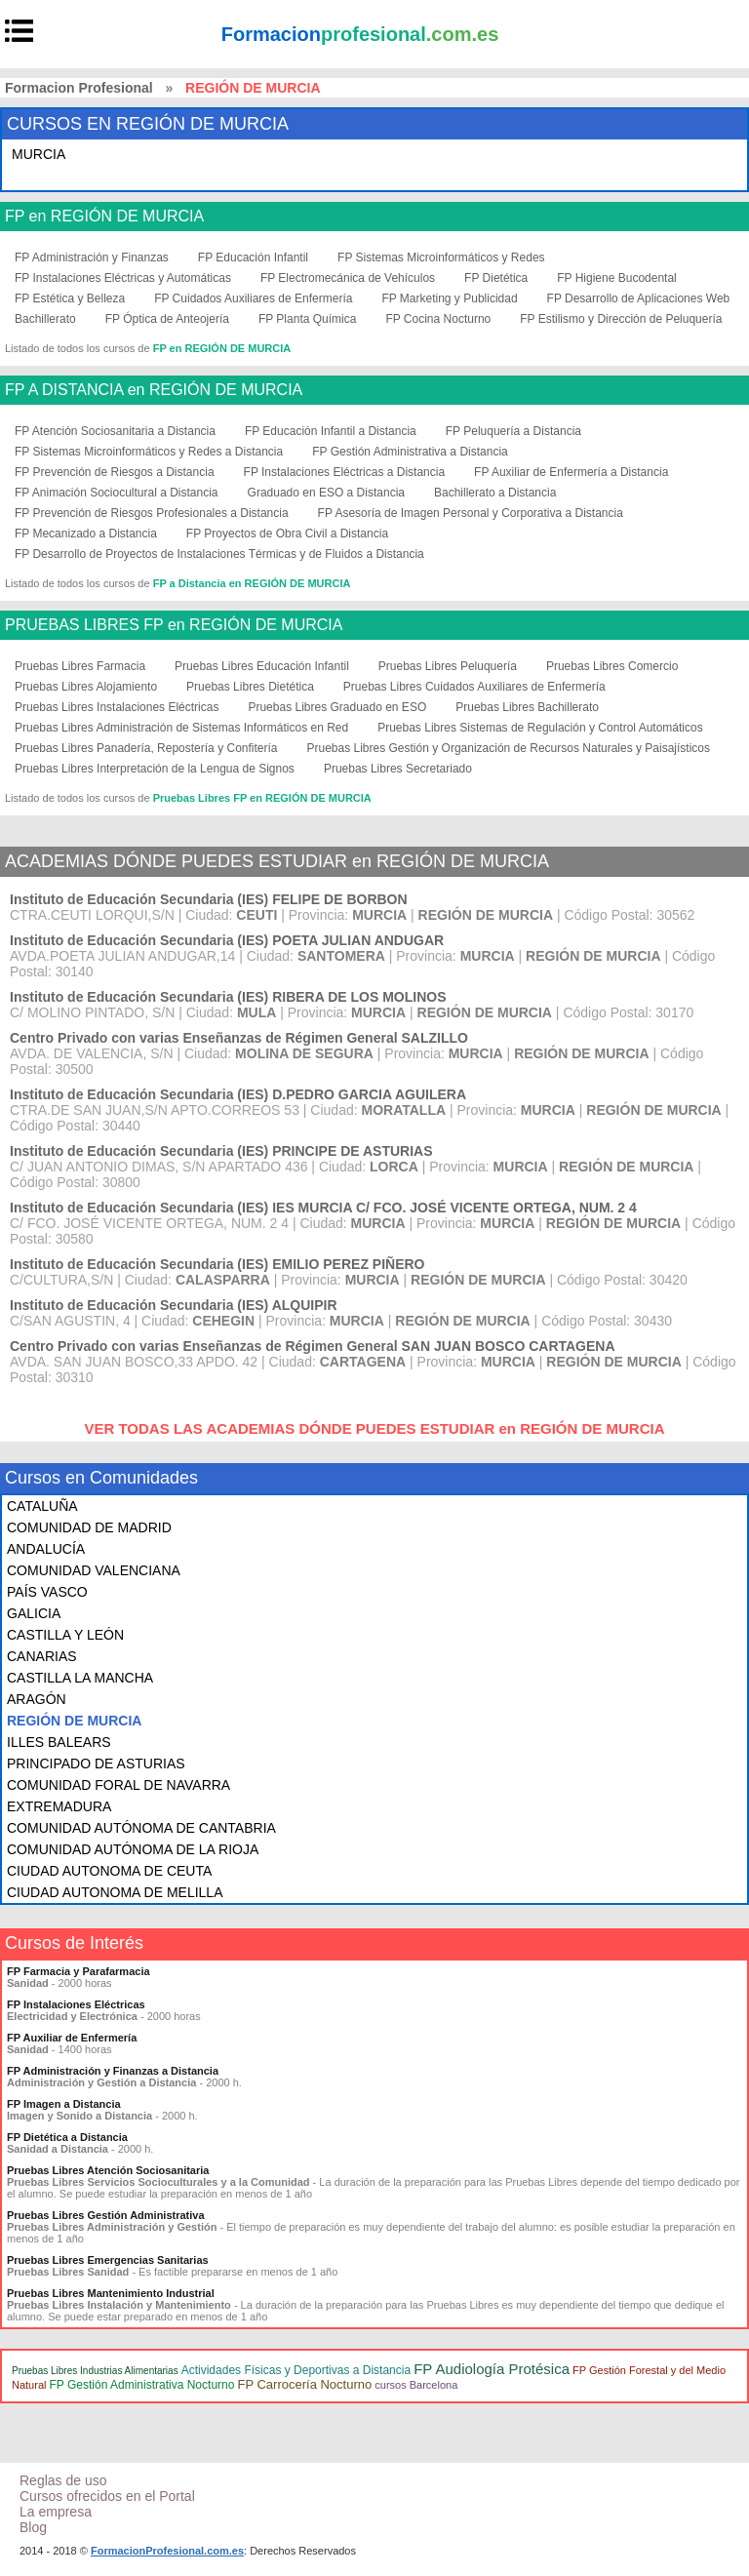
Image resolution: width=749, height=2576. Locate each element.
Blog (33, 2527)
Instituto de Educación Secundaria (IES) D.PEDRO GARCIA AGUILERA (238, 1094)
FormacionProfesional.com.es (167, 2550)
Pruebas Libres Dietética (250, 687)
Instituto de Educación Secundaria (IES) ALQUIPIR (173, 1305)
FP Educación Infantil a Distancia (330, 431)
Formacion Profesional (79, 88)
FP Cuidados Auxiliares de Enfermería (253, 298)
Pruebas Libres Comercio (612, 666)
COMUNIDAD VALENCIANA (93, 1570)
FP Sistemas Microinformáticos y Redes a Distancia (149, 451)
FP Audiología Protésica (492, 2368)
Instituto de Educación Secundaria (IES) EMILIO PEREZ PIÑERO (217, 1264)
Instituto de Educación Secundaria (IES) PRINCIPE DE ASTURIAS (221, 1151)
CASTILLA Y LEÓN (65, 1635)
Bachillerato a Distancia (495, 492)
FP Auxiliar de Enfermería (72, 2037)
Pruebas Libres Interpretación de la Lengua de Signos (155, 768)
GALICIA (33, 1613)
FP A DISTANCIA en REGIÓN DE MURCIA (153, 390)
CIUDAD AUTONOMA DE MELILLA (114, 1892)
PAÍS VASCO (47, 1592)
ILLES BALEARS (59, 1742)
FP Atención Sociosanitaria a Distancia (115, 431)
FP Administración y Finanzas (92, 257)
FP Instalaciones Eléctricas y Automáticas (123, 278)
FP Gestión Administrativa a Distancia (410, 451)
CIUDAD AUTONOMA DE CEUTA (109, 1871)
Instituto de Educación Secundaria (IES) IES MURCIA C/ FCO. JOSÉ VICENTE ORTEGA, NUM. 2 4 (323, 1207)
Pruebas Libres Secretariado (398, 768)
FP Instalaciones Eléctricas (76, 2004)
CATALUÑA (42, 1506)
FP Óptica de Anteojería (167, 319)
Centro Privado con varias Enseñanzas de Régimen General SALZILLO (239, 1038)
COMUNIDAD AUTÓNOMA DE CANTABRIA (141, 1828)
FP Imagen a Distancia (64, 2104)
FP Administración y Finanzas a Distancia (112, 2071)
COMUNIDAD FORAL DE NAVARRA (118, 1785)
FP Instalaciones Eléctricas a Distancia (345, 472)
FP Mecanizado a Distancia (86, 533)
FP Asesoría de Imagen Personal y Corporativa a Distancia (470, 513)
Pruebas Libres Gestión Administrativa (106, 2215)
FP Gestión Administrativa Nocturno (142, 2385)
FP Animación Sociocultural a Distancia (116, 492)
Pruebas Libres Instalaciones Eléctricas (116, 707)
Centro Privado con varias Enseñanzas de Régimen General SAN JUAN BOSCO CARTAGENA (312, 1346)
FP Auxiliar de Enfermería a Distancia (571, 472)
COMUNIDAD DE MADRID (89, 1527)
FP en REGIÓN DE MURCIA (104, 216)
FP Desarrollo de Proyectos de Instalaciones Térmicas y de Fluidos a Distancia (219, 554)
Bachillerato (45, 319)
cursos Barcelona (415, 2385)
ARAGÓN (36, 1699)
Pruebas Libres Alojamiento (86, 687)
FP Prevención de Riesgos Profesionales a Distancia (152, 513)
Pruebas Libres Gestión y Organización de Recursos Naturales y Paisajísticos (508, 748)
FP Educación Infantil (253, 257)
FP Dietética (496, 278)
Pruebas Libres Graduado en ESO (337, 707)
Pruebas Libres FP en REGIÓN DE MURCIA (262, 798)
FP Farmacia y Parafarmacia (78, 1971)
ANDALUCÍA (46, 1549)
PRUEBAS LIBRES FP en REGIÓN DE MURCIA (173, 625)
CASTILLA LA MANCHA (80, 1677)
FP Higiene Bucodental (617, 278)
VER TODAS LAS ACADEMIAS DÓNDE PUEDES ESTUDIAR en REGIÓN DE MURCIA (374, 1428)
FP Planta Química (307, 319)
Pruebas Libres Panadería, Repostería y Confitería (146, 748)
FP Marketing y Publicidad (449, 298)
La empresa (56, 2511)
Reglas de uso (63, 2480)
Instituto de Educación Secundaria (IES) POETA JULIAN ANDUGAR (227, 940)
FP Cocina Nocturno (438, 319)
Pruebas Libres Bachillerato (527, 707)
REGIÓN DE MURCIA (74, 1720)
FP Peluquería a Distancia (513, 431)
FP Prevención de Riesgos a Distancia (115, 472)
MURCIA (38, 154)
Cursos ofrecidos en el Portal (107, 2496)
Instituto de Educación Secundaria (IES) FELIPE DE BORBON (209, 899)
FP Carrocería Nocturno (304, 2384)
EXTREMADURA (59, 1806)
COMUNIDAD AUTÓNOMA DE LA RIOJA (132, 1849)
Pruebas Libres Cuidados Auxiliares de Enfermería (474, 687)
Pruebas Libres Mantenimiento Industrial (111, 2293)
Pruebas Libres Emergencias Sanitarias (108, 2260)
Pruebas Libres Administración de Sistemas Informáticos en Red (181, 727)
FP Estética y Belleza (70, 298)
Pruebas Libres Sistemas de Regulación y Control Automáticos (540, 727)
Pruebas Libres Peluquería (447, 666)
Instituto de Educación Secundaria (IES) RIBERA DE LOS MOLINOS (228, 997)
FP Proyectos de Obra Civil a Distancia (287, 533)
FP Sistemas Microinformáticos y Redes (441, 257)
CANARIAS (42, 1656)
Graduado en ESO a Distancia (326, 492)
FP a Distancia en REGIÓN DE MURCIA (252, 583)
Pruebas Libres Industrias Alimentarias (95, 2370)
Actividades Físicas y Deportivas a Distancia (296, 2370)
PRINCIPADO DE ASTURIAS (96, 1763)
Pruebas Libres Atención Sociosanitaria (108, 2170)
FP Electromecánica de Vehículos (347, 278)
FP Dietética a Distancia (67, 2137)
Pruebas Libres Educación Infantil (262, 666)
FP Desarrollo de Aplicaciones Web (638, 298)
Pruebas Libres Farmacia (80, 666)
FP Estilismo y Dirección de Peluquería (621, 319)
